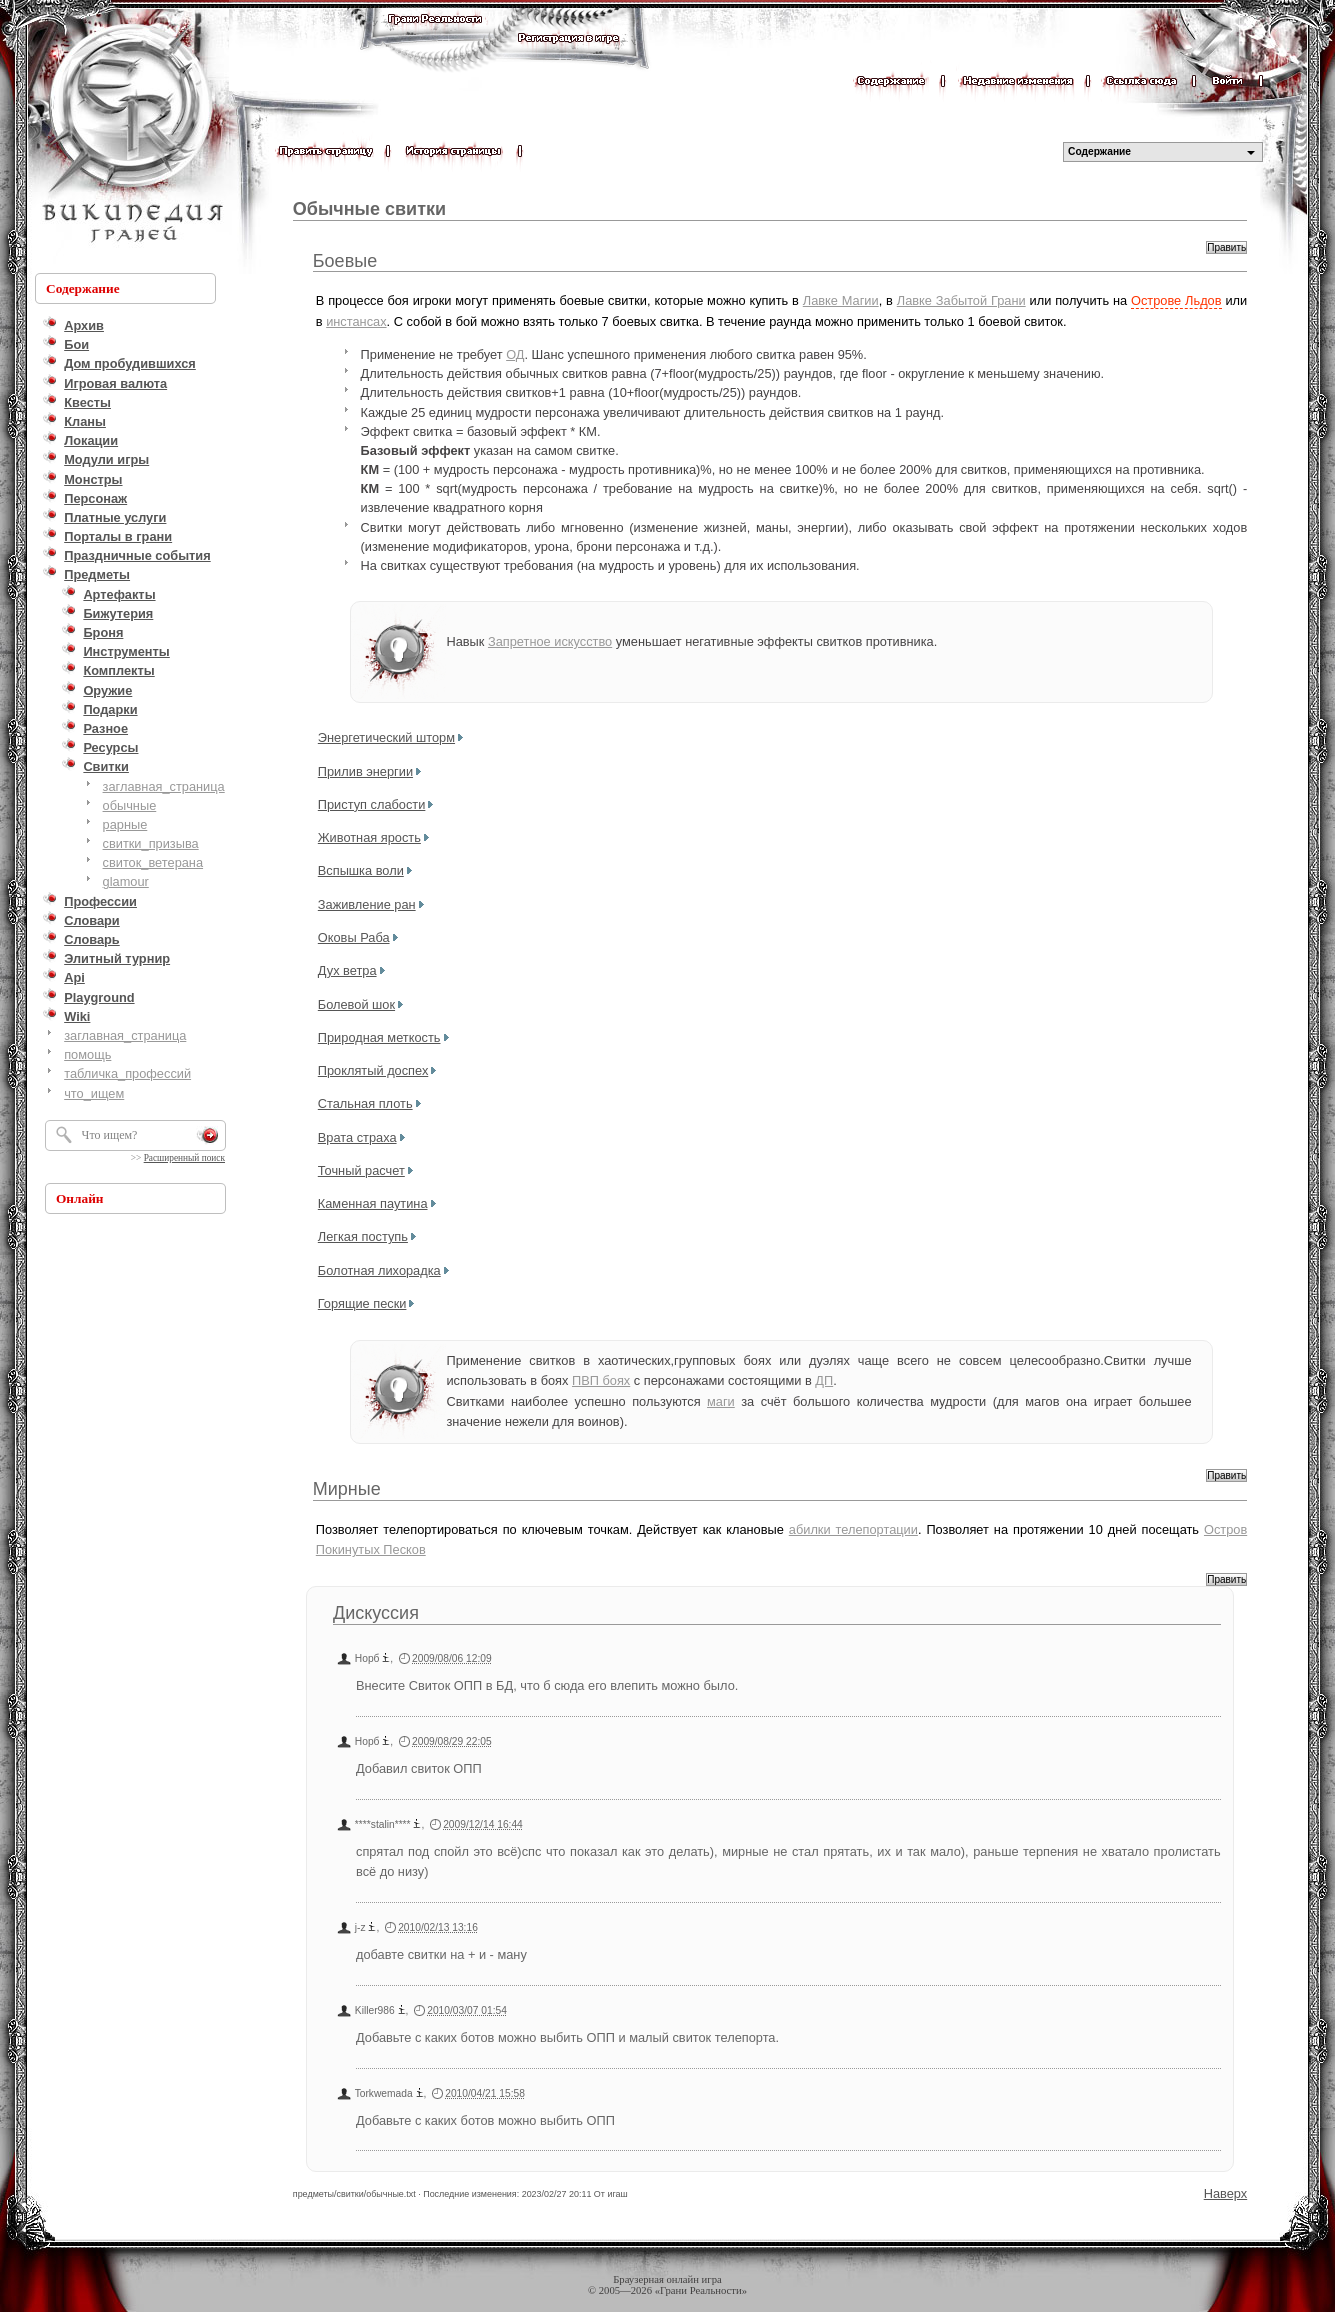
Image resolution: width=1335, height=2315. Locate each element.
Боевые (345, 261)
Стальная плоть (365, 1103)
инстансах (356, 321)
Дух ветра (347, 970)
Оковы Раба (354, 937)
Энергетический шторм (386, 737)
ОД (515, 354)
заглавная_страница (164, 786)
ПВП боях (601, 1380)
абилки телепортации (853, 1529)
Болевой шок (356, 1004)
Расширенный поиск (184, 1158)
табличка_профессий (127, 1073)
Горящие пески (362, 1303)
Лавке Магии (841, 300)
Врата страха (357, 1137)
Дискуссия (376, 1613)
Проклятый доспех (373, 1070)
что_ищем (94, 1093)
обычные (130, 805)
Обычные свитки (369, 209)
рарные (125, 824)
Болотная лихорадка (379, 1270)
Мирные (347, 1489)
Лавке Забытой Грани (961, 300)
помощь (87, 1054)
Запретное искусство (550, 641)
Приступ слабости (372, 804)
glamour (126, 881)
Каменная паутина (373, 1203)
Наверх (1226, 2193)
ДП (824, 1380)
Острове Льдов (1176, 300)
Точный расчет (361, 1170)
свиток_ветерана (153, 862)
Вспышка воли (361, 870)
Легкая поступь (363, 1236)
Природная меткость (379, 1037)
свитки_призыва (151, 843)
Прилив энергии (365, 771)
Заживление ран (367, 904)
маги (721, 1401)
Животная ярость (369, 837)
